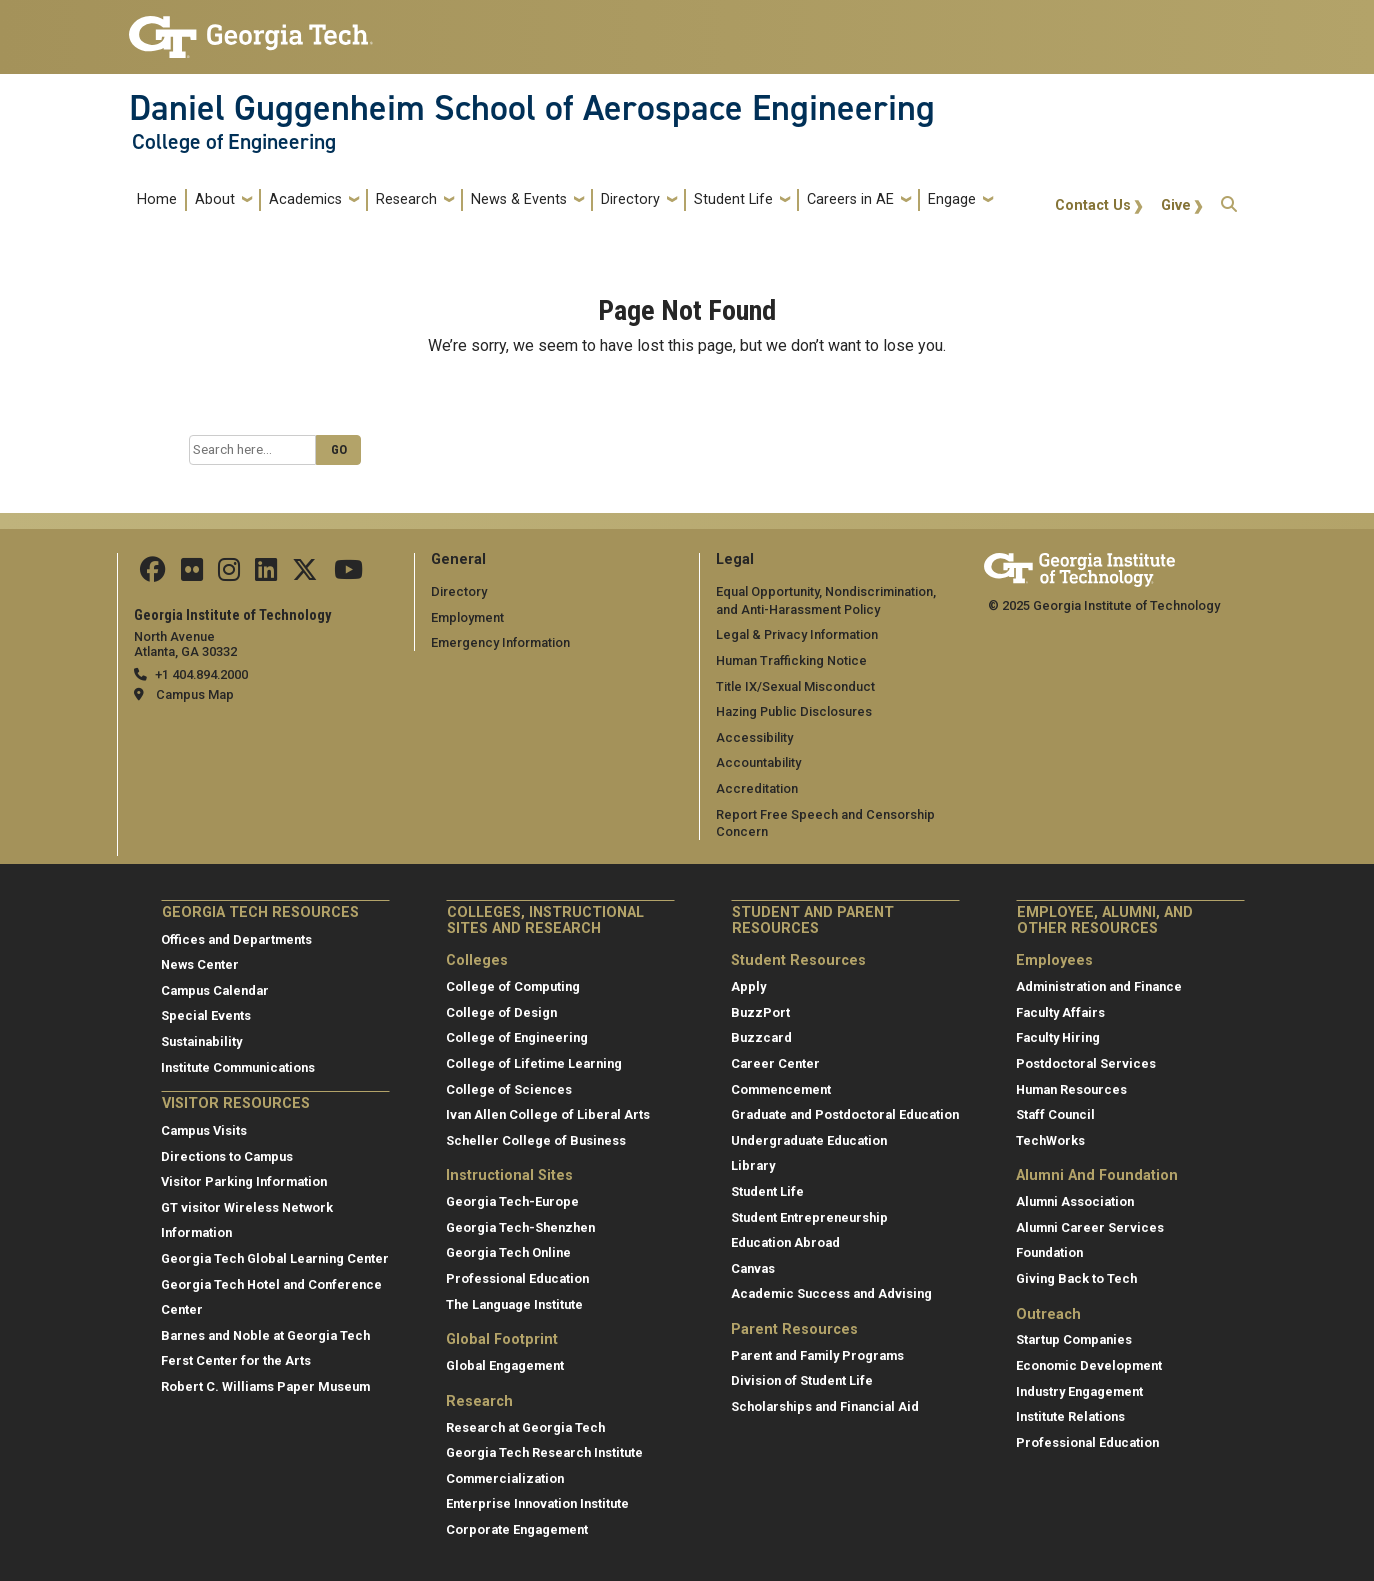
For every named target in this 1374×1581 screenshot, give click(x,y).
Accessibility (754, 737)
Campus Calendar (215, 990)
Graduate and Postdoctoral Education (845, 1114)
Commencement (781, 1089)
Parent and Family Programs (817, 1355)
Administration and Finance (1099, 986)
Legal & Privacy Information (797, 634)
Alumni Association (1075, 1201)
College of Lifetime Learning (534, 1063)
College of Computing (513, 986)
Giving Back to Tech (1076, 1278)
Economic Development (1089, 1365)
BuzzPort (760, 1012)
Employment (467, 617)
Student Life (733, 199)
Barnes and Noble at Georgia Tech (265, 1335)
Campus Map (195, 694)
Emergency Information (500, 642)
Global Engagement (505, 1365)
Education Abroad (785, 1242)
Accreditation (757, 788)
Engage (952, 199)
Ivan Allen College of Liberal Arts (548, 1114)
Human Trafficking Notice (791, 660)
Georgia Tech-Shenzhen (520, 1227)
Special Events (206, 1015)
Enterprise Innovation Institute (537, 1503)
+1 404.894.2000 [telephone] (201, 674)
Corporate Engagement (517, 1529)
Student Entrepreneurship (809, 1217)
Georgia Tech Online (508, 1252)
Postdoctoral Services (1086, 1063)
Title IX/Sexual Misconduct (795, 686)
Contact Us (1093, 205)
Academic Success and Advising (831, 1293)
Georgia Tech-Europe (512, 1201)
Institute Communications (238, 1067)
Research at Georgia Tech (525, 1427)
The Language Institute (514, 1304)
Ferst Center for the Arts (236, 1360)
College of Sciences (509, 1089)
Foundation (1049, 1252)
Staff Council (1055, 1114)
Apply (748, 986)
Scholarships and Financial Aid (825, 1406)
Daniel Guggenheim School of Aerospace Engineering (532, 108)
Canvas (753, 1268)
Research (406, 199)
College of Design (501, 1012)
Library (753, 1165)
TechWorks (1050, 1140)
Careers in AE (850, 199)
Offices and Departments (236, 939)
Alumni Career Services (1090, 1227)
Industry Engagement (1079, 1391)
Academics (305, 199)
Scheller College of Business (536, 1140)
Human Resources (1071, 1089)
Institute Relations (1070, 1416)
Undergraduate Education (809, 1140)
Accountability (758, 762)
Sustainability (201, 1041)
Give (1176, 205)
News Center (200, 964)
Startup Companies (1074, 1339)
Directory (630, 199)
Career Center (775, 1063)
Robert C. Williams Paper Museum (265, 1386)
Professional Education (517, 1278)
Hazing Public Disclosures (794, 711)
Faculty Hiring (1058, 1037)
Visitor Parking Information (244, 1181)
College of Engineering (234, 142)
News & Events (519, 199)
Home (157, 199)
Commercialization (505, 1478)
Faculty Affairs (1060, 1012)
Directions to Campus (227, 1156)
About (215, 199)
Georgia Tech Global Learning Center (275, 1258)
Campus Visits (204, 1130)
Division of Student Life (802, 1380)
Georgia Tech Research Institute (544, 1452)
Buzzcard (761, 1037)
